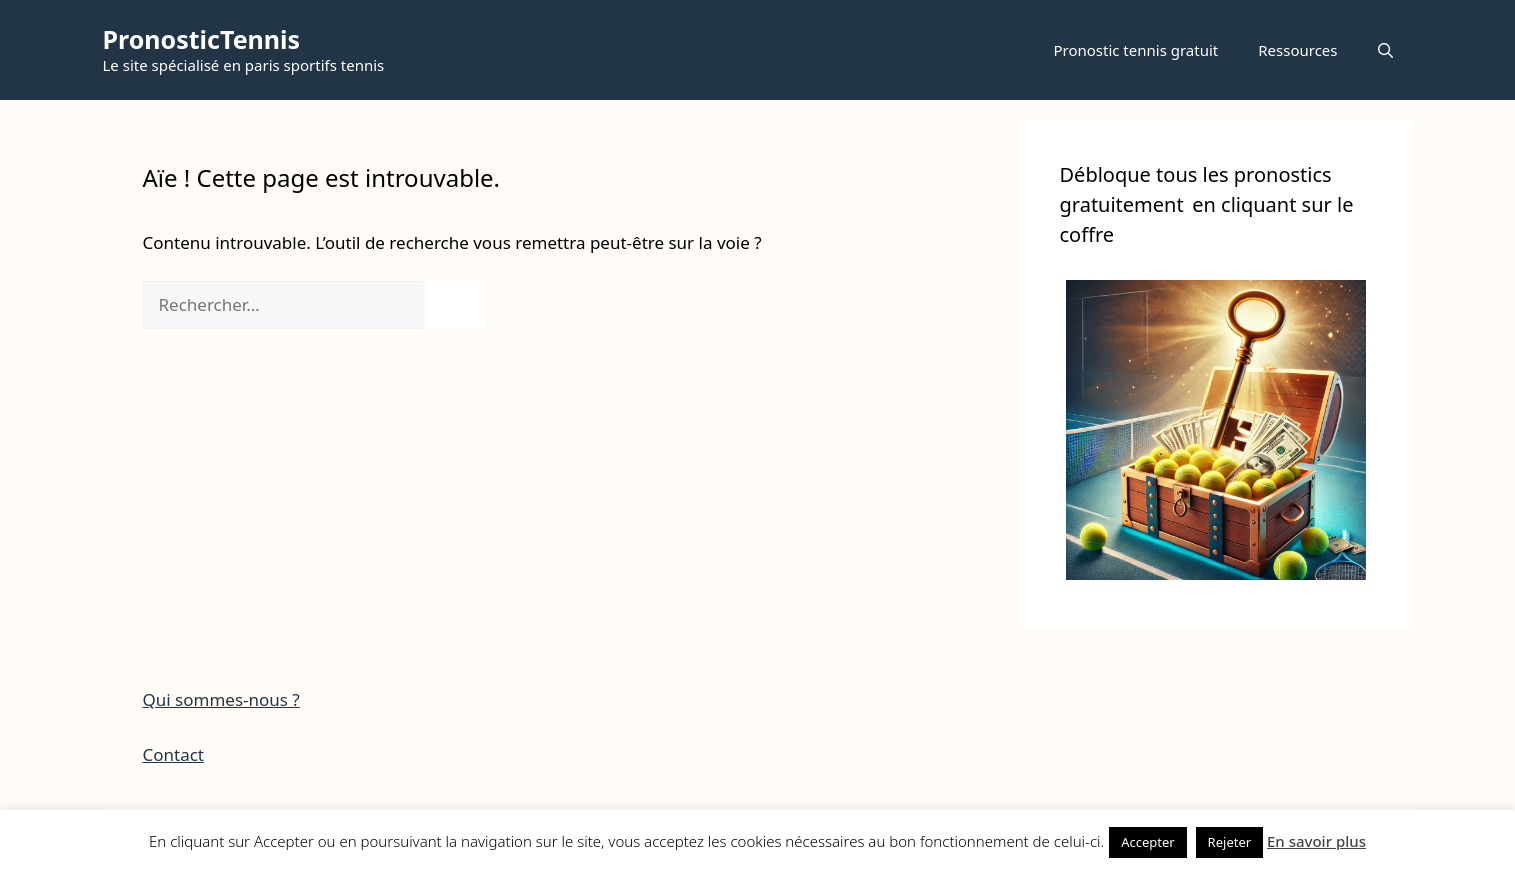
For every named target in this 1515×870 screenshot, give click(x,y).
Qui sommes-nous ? (221, 699)
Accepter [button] (1148, 842)
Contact (174, 754)
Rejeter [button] (1230, 842)
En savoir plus (1316, 841)
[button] (1385, 50)
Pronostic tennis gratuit (1135, 50)
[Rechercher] (456, 305)
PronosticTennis (202, 39)
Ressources (1297, 50)
